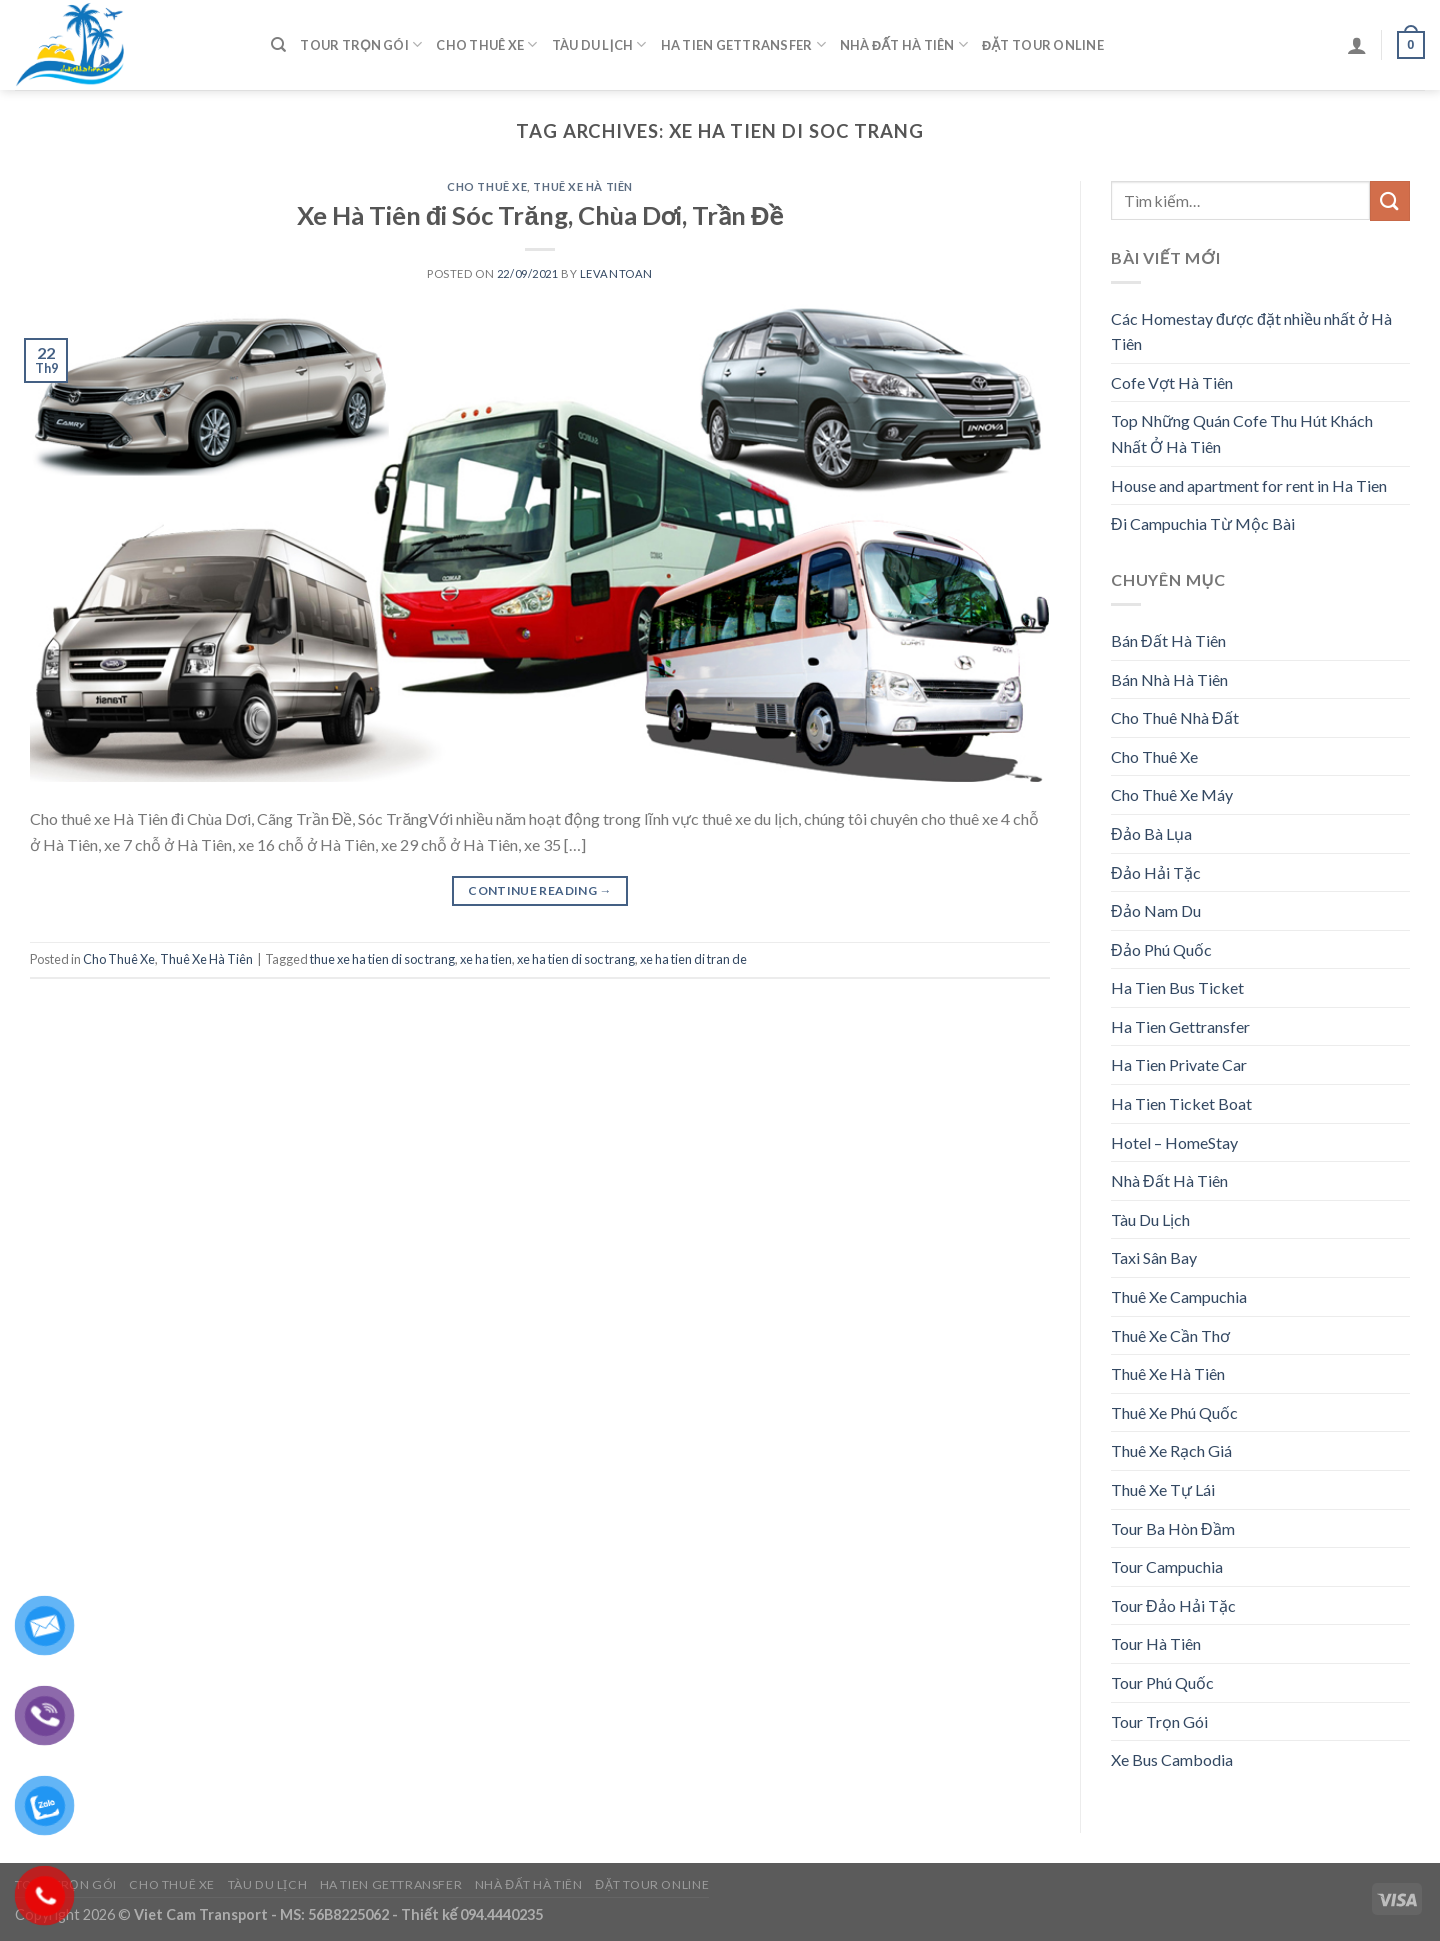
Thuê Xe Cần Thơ (1170, 1335)
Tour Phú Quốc (1162, 1682)
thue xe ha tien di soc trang (382, 959)
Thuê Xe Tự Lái (1163, 1489)
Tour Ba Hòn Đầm (1173, 1528)
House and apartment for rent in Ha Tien (1249, 485)
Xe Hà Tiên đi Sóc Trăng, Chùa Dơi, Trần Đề (540, 215)
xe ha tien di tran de (693, 959)
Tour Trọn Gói (361, 44)
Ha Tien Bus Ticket (1177, 987)
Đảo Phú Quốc (1161, 949)
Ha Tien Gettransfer (743, 44)
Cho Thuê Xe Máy (1172, 794)
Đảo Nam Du (1156, 910)
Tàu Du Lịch (599, 44)
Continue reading (540, 890)
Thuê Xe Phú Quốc (1174, 1412)
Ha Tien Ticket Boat (1181, 1103)
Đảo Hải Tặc (1156, 872)
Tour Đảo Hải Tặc (1173, 1605)
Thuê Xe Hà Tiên (582, 186)
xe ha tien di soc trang (576, 959)
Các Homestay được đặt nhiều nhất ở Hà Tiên (1251, 331)
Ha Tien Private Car (1179, 1064)
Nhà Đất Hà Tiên (904, 44)
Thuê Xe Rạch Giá (1171, 1450)
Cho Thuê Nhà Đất (1175, 717)
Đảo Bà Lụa (1151, 833)
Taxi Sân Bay (1154, 1257)
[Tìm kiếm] (278, 45)
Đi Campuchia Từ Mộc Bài (1203, 523)
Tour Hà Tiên (1156, 1643)
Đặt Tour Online (1043, 45)
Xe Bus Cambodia (1172, 1759)
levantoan (616, 273)
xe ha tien (486, 959)
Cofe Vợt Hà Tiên (1172, 382)
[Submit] (1390, 200)
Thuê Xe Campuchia (1179, 1296)
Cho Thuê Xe (486, 44)
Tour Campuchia (1167, 1566)
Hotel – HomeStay (1174, 1142)
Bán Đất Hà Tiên (1168, 640)
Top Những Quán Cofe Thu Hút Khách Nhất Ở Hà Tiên (1242, 433)
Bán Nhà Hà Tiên (1169, 679)
